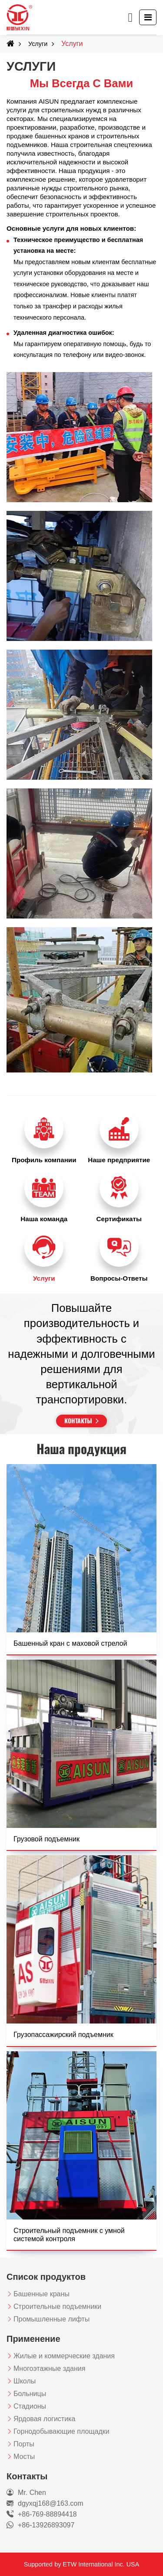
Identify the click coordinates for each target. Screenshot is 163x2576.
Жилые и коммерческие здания (64, 2356)
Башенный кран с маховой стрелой (70, 1643)
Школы (24, 2381)
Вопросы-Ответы (118, 1278)
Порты (23, 2444)
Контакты (78, 1420)
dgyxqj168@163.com (50, 2503)
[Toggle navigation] (148, 17)
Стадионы (29, 2406)
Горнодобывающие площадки (61, 2431)
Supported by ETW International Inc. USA (82, 2564)
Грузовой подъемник (46, 1839)
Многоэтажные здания (49, 2368)
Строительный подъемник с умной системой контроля (69, 2235)
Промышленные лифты (51, 2319)
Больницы (29, 2393)
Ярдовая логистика (44, 2418)
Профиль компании (44, 1160)
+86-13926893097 (46, 2525)
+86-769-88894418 (47, 2514)
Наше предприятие (119, 1160)
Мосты (24, 2456)
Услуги (37, 43)
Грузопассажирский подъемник (63, 2034)
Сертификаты (119, 1219)
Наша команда (43, 1219)
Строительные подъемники (57, 2306)
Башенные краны (41, 2294)
